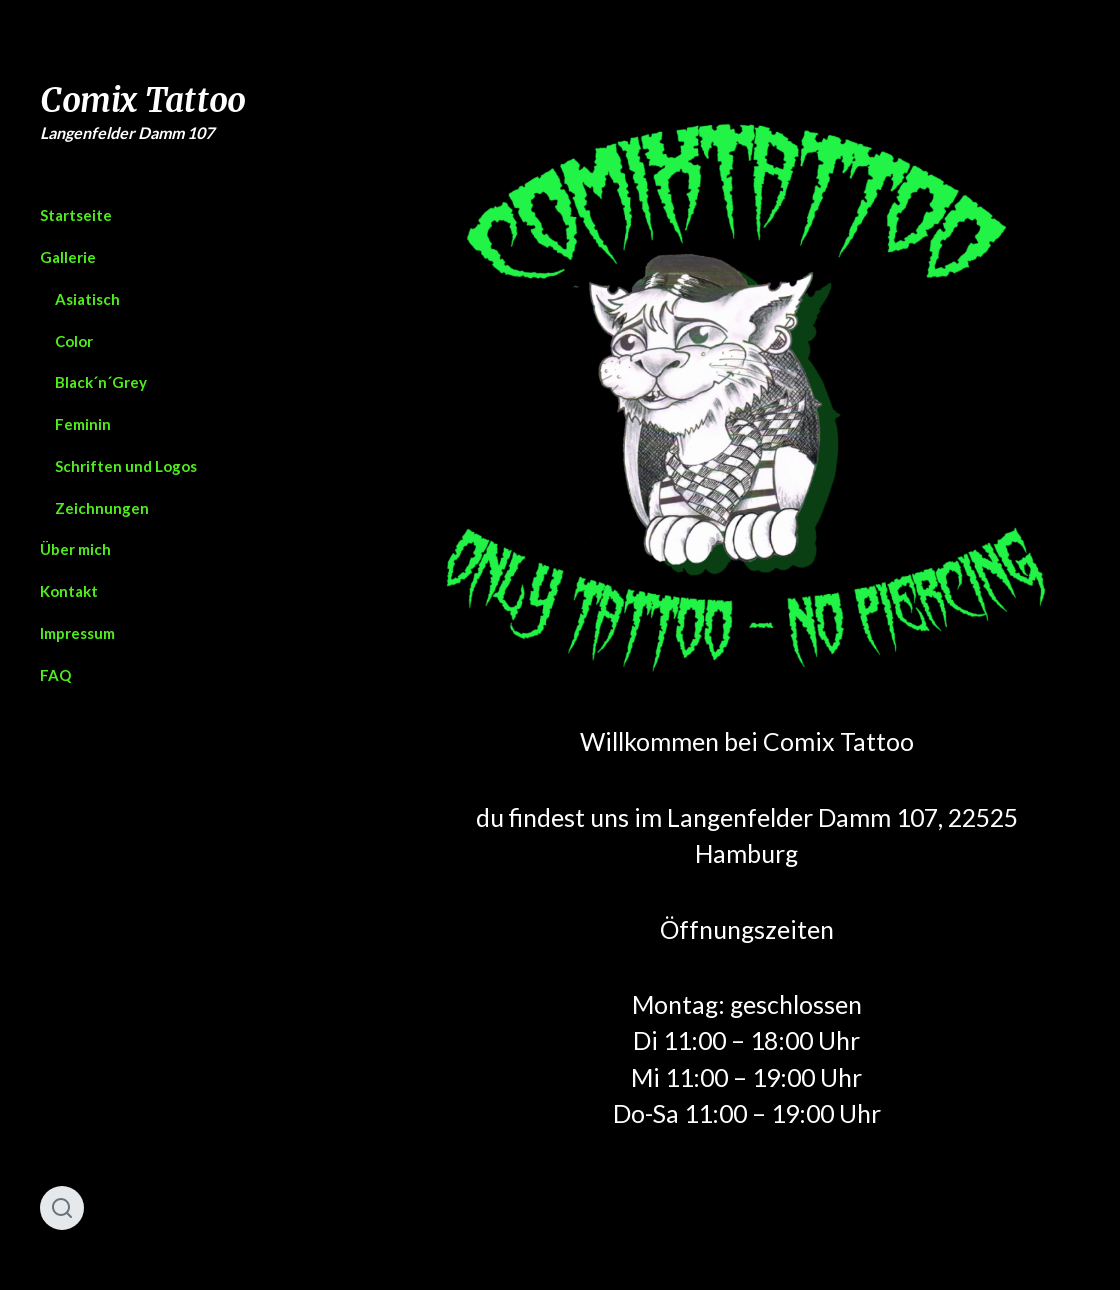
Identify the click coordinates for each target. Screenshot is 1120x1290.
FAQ (55, 675)
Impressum (77, 633)
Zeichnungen (102, 508)
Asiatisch (87, 299)
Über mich (75, 549)
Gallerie (68, 257)
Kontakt (69, 591)
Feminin (83, 424)
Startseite (76, 215)
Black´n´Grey (101, 382)
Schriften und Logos (126, 466)
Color (74, 341)
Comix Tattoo (143, 100)
